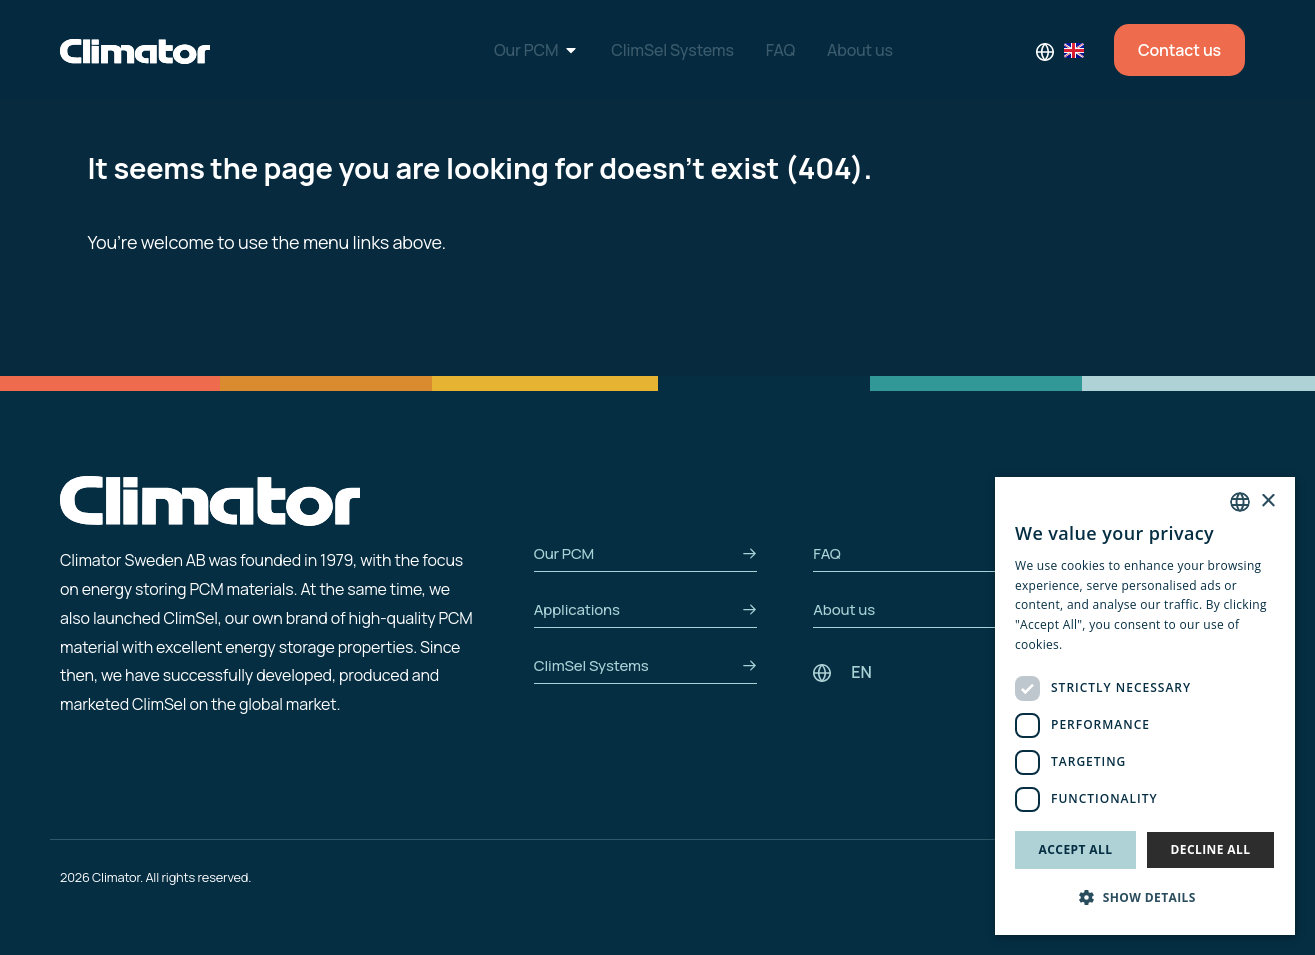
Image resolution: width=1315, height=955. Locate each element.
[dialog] (1145, 706)
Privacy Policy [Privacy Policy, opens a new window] (1105, 644)
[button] (1145, 898)
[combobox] (1240, 502)
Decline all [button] (1211, 849)
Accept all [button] (1076, 849)
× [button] (1267, 501)
